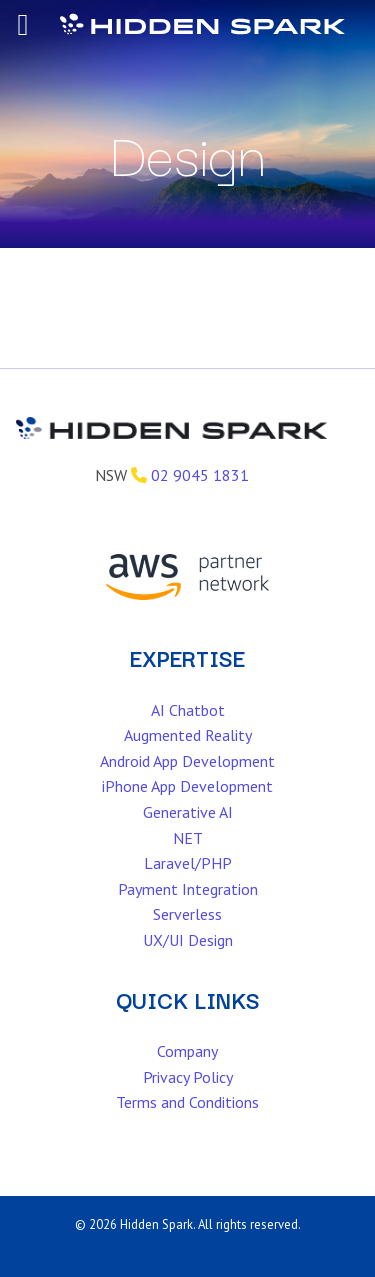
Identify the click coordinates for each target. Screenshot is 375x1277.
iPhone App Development (187, 786)
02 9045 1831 (200, 475)
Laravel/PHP (188, 863)
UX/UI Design (188, 940)
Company (187, 1051)
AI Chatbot (188, 710)
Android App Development (187, 761)
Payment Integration (188, 889)
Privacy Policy (188, 1077)
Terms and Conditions (187, 1102)
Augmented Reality (188, 735)
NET (188, 838)
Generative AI (188, 812)
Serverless (187, 914)
